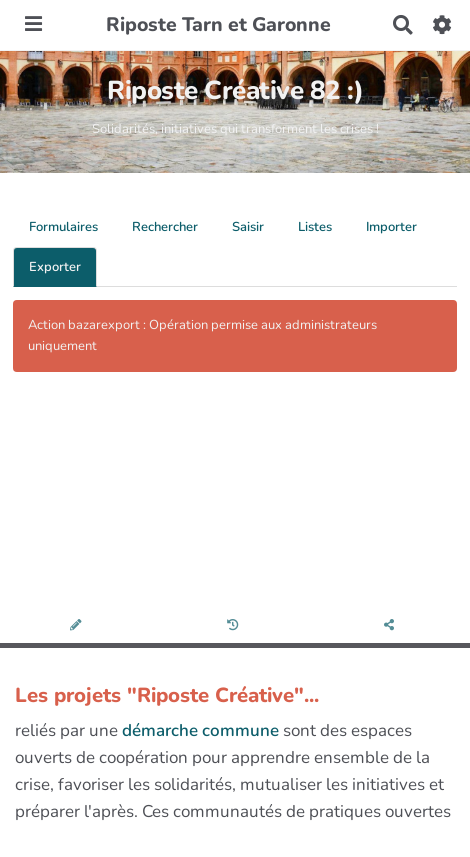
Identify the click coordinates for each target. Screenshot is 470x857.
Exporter (55, 267)
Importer (391, 227)
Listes (315, 227)
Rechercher (165, 227)
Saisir (248, 227)
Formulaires (63, 227)
